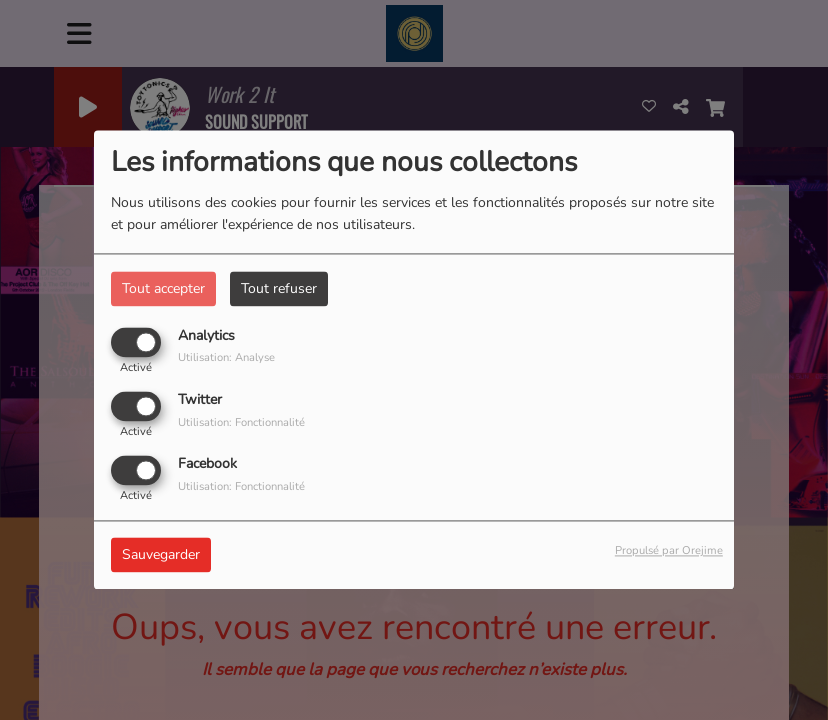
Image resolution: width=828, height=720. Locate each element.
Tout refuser (279, 288)
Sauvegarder (161, 555)
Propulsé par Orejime (669, 551)
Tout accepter (163, 288)
